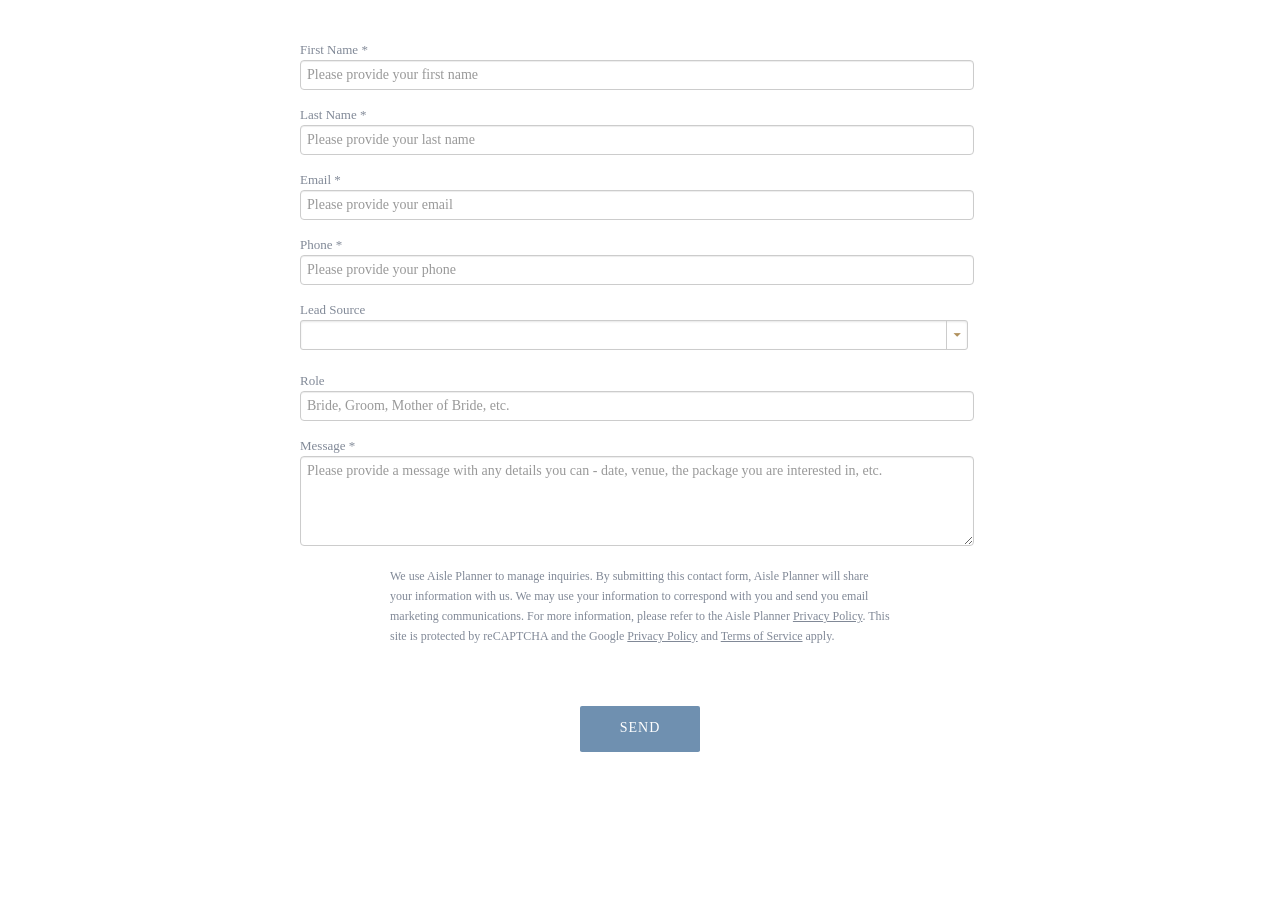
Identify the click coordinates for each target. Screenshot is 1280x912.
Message (327, 445)
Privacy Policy (828, 616)
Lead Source (332, 309)
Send (640, 727)
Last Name (333, 114)
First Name (334, 49)
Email (320, 179)
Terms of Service (762, 636)
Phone (321, 244)
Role (312, 380)
